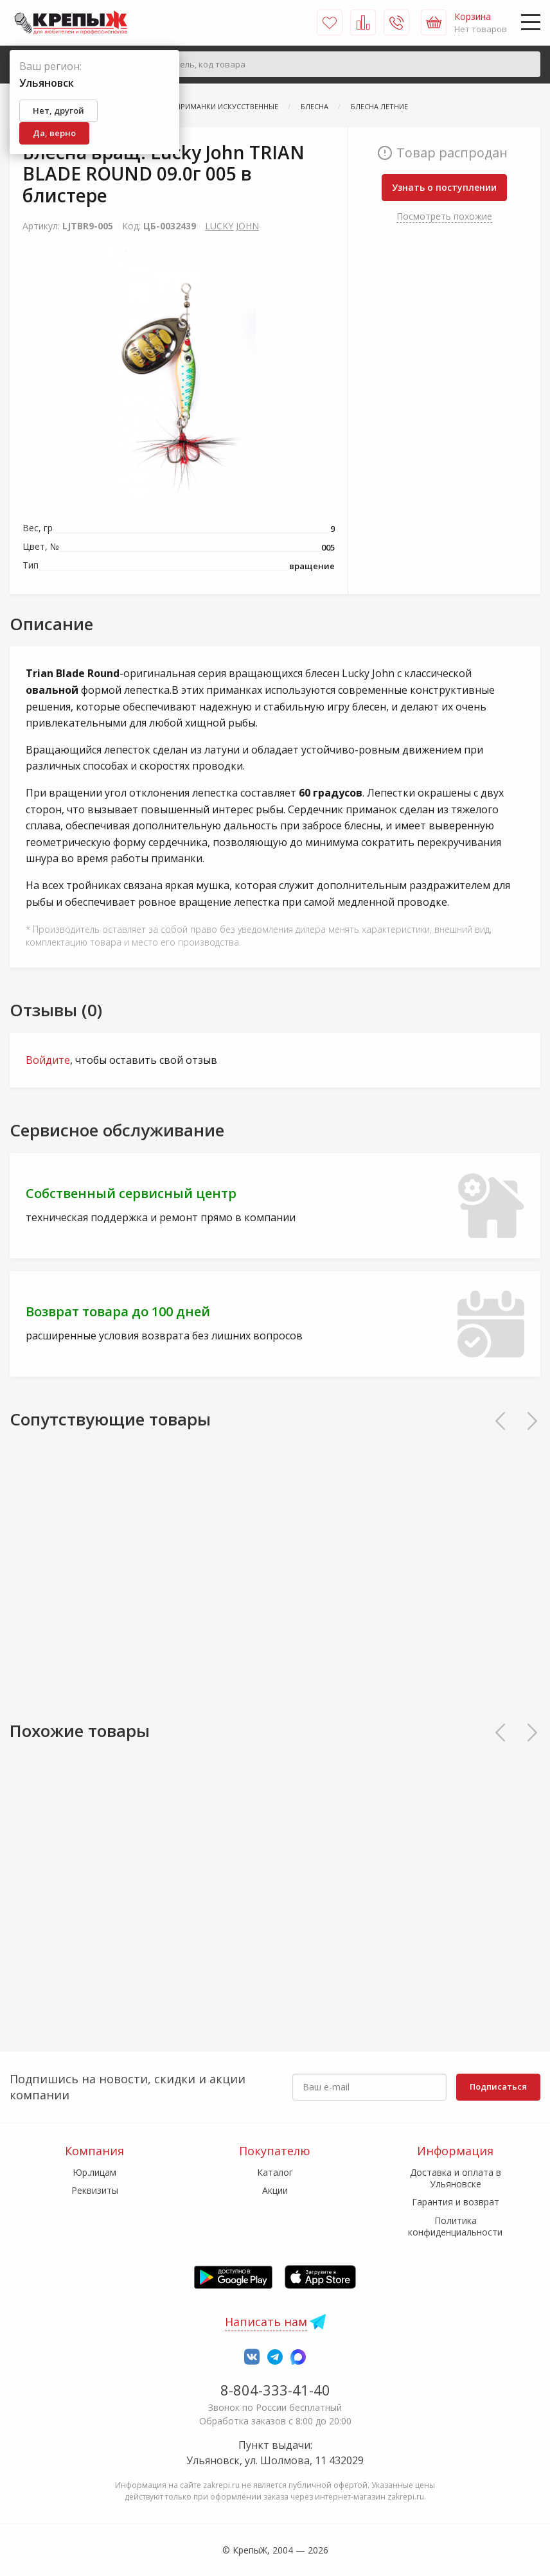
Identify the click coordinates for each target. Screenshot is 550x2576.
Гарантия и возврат (455, 2202)
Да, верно (54, 133)
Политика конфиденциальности (455, 2226)
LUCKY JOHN (232, 226)
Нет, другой (58, 110)
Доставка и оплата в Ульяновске (455, 2178)
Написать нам (266, 2321)
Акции (275, 2190)
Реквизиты (94, 2190)
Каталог (275, 2172)
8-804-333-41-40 (275, 2389)
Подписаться (498, 2086)
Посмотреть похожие (444, 216)
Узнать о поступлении (444, 187)
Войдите (48, 1060)
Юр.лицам (94, 2172)
